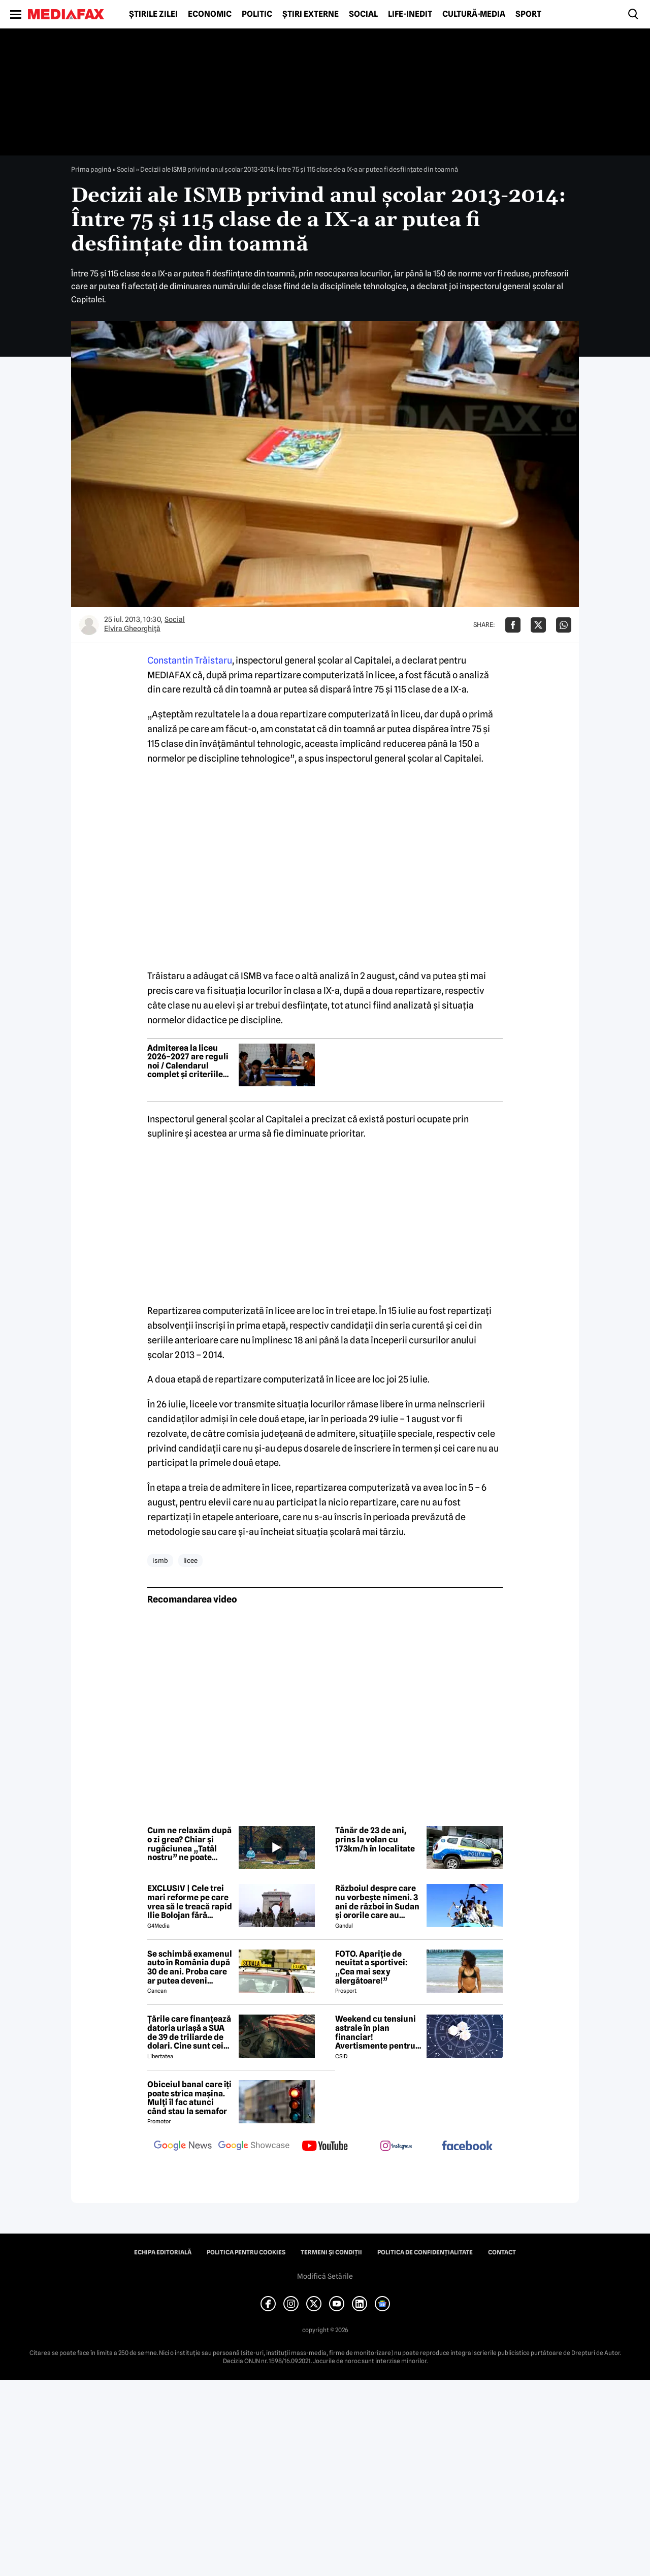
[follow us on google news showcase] (253, 2147)
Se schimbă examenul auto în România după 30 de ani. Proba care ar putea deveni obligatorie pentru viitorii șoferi (189, 1967)
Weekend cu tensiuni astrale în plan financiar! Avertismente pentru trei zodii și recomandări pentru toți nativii (375, 2032)
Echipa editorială (162, 2252)
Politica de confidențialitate (425, 2252)
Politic (257, 14)
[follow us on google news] (182, 2147)
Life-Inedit (410, 14)
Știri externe (310, 14)
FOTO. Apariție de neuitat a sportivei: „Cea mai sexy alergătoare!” (371, 1967)
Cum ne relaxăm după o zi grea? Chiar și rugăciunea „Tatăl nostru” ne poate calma (189, 1844)
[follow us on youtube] (325, 2147)
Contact (502, 2252)
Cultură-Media (473, 14)
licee (190, 1560)
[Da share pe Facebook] (513, 625)
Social (363, 14)
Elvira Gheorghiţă (132, 628)
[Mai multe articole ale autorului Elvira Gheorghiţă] (89, 625)
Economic (210, 14)
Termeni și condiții (331, 2252)
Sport (528, 14)
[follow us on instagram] (396, 2147)
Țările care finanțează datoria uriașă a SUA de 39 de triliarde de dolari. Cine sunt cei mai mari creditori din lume (189, 2032)
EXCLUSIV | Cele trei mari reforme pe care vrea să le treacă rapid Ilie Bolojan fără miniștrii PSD (189, 1902)
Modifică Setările (325, 2276)
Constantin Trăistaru (189, 660)
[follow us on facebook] (467, 2146)
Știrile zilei (153, 14)
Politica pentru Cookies (246, 2252)
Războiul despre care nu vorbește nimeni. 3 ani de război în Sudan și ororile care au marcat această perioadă (377, 1902)
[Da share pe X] (538, 625)
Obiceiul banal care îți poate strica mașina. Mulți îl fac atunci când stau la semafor (189, 2098)
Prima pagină (91, 169)
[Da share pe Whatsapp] (563, 625)
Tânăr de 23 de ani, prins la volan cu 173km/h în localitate (375, 1839)
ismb (160, 1560)
